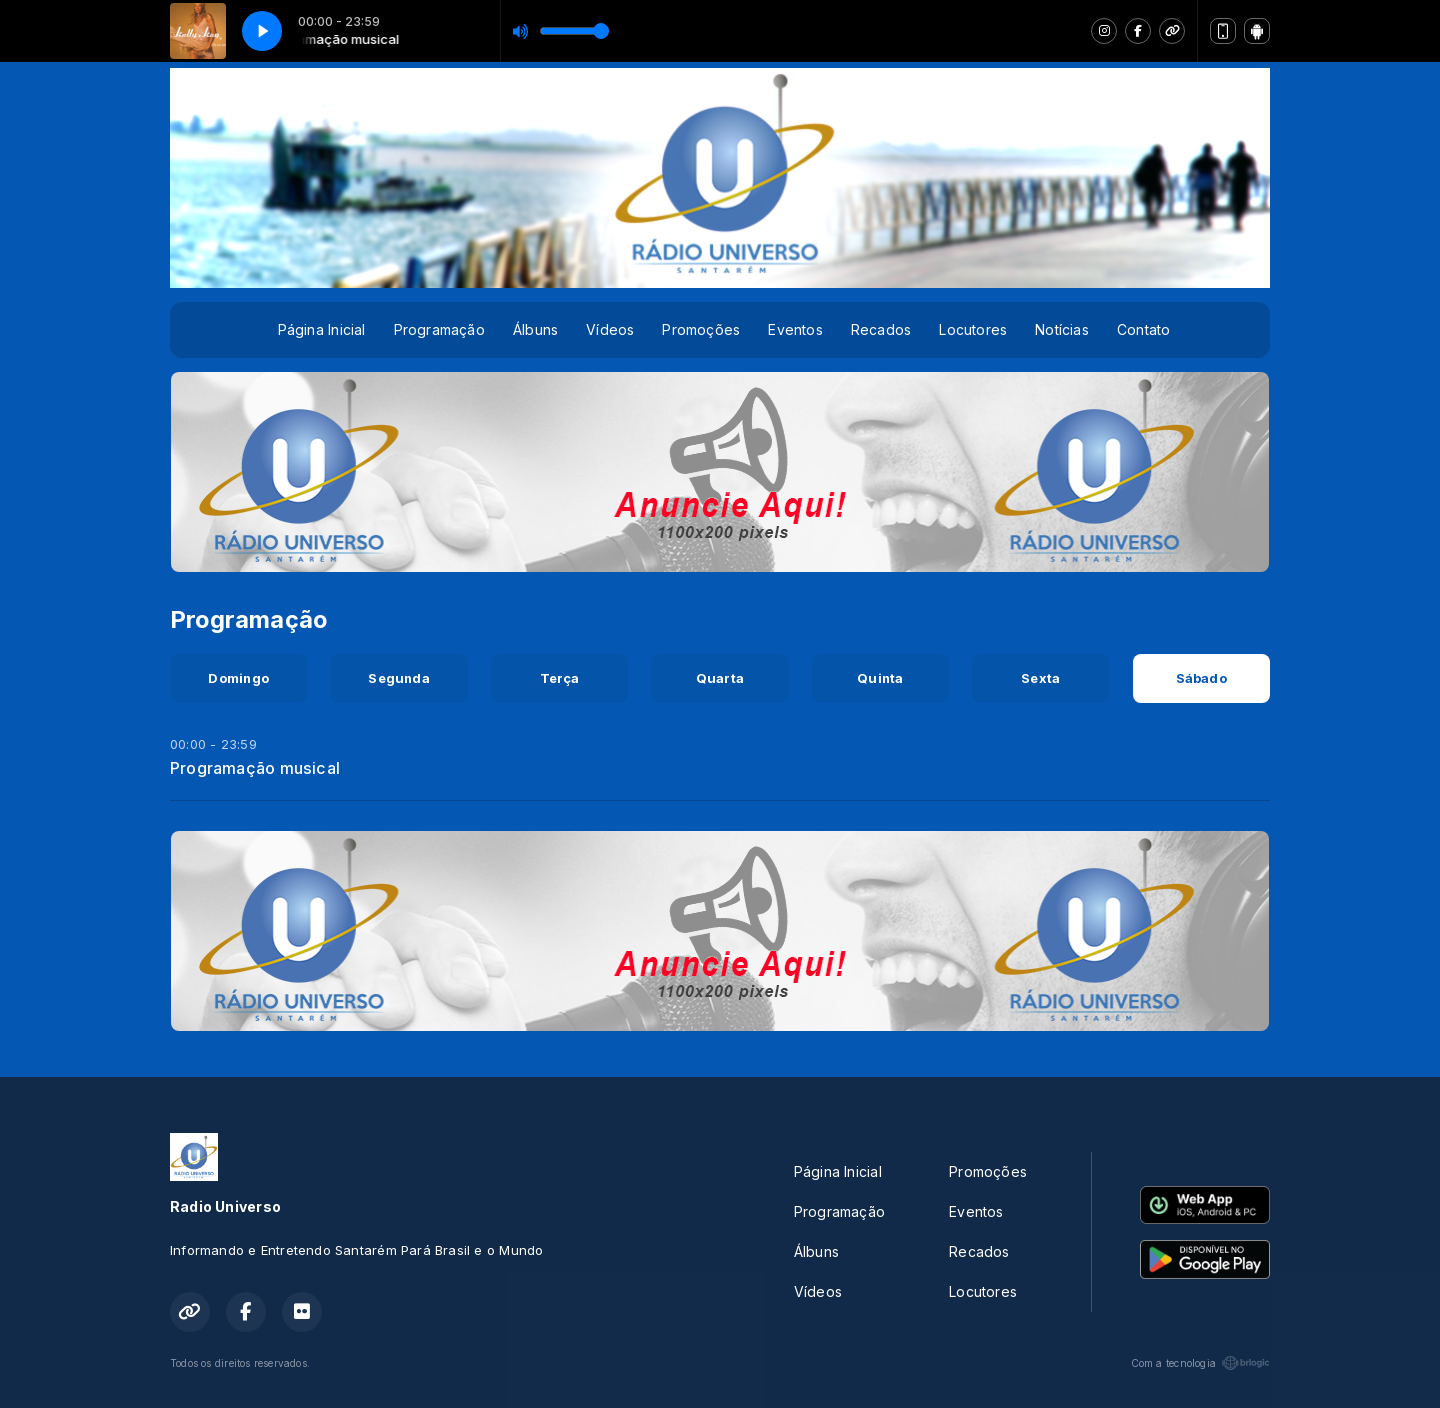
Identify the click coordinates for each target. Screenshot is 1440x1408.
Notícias (1062, 329)
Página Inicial (322, 329)
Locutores (973, 329)
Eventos (795, 329)
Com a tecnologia (1200, 1363)
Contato (1143, 329)
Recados (881, 329)
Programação (439, 329)
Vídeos (610, 329)
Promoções (701, 329)
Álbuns (535, 329)
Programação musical (255, 768)
